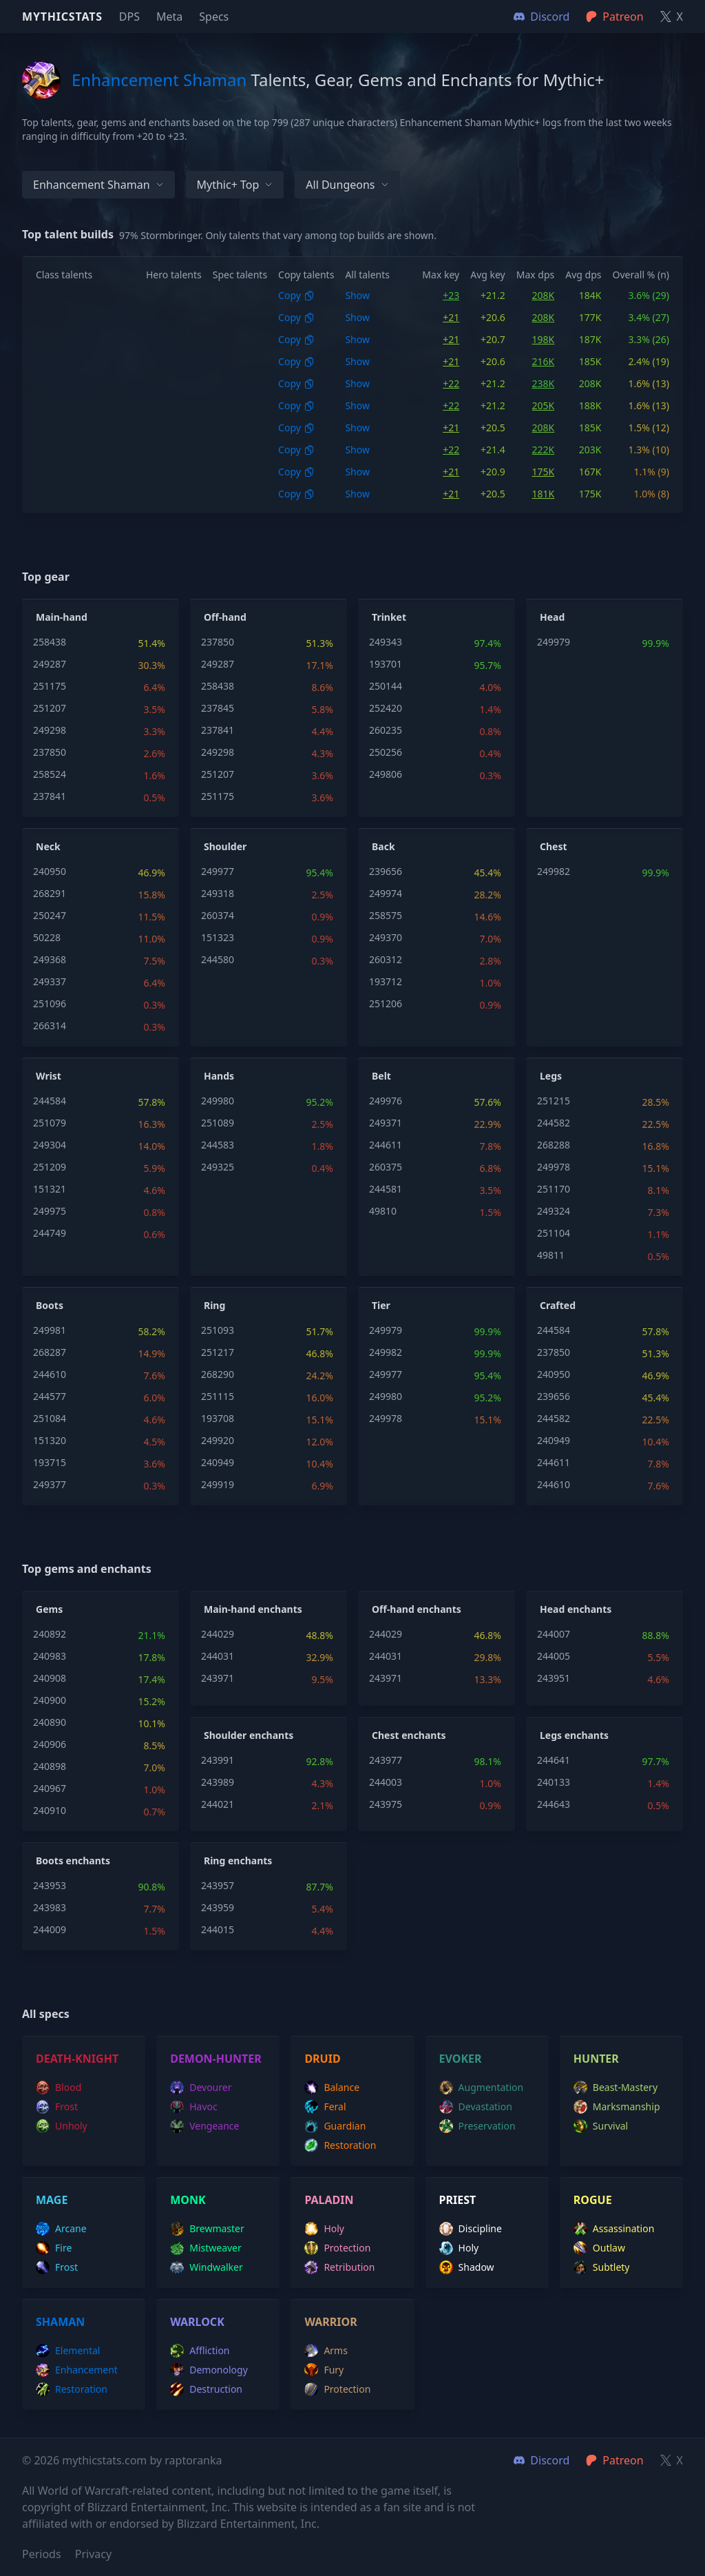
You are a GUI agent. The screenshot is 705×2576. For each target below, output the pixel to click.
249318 (217, 893)
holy (324, 2229)
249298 (49, 729)
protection (337, 2248)
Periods (41, 2554)
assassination (614, 2229)
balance (331, 2087)
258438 (49, 641)
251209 (49, 1166)
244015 (217, 1929)
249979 (553, 641)
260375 (385, 1166)
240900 (49, 1700)
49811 (551, 1254)
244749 (49, 1232)
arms (326, 2351)
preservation (477, 2126)
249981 (49, 1330)
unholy (61, 2126)
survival (601, 2126)
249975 (49, 1210)
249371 (385, 1122)
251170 (553, 1188)
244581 (385, 1188)
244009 (49, 1929)
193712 (385, 981)
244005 (553, 1655)
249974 (385, 893)
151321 (49, 1188)
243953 (49, 1885)
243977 (385, 1759)
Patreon (614, 2460)
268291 (49, 893)
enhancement (77, 2370)
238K (543, 383)
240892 (49, 1633)
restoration (340, 2145)
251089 (217, 1122)
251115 (217, 1396)
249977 (217, 871)
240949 (217, 1462)
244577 (49, 1396)
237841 (49, 796)
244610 (49, 1374)
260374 (217, 915)
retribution (339, 2267)
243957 (217, 1885)
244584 (49, 1100)
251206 (385, 1003)
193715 (49, 1462)
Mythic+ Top (235, 184)
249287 (49, 663)
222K (543, 449)
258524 (49, 774)
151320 (49, 1440)
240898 (49, 1766)
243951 (553, 1677)
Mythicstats (62, 16)
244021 (217, 1804)
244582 (553, 1122)
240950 (49, 871)
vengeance (204, 2126)
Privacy (93, 2554)
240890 (49, 1722)
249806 (385, 774)
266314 (49, 1025)
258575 (385, 915)
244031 (217, 1655)
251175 (49, 685)
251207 (49, 707)
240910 (49, 1810)
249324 (553, 1210)
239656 (385, 871)
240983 (49, 1655)
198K (543, 339)
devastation (475, 2107)
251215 (553, 1100)
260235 (385, 729)
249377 (49, 1484)
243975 (385, 1804)
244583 (217, 1144)
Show (357, 295)
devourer (200, 2087)
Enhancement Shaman (98, 184)
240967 (49, 1788)
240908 (49, 1677)
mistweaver (206, 2248)
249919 (217, 1484)
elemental (68, 2351)
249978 (553, 1166)
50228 (47, 937)
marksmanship (617, 2107)
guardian (335, 2126)
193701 (385, 663)
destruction (206, 2389)
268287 (49, 1352)
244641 (553, 1759)
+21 (451, 317)
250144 (385, 685)
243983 (49, 1907)
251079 (49, 1122)
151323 (217, 937)
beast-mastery (615, 2087)
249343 (385, 641)
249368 (49, 959)
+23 (451, 295)
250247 (49, 915)
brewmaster (207, 2229)
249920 (217, 1440)
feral (325, 2107)
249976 (385, 1100)
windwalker (206, 2267)
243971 (217, 1677)
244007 (553, 1633)
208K (543, 295)
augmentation (481, 2087)
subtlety (602, 2267)
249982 (553, 871)
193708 (217, 1418)
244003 (385, 1782)
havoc (194, 2107)
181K (543, 493)
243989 (217, 1782)
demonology (209, 2370)
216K (543, 361)
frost (57, 2107)
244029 (217, 1633)
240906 (49, 1744)
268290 (217, 1374)
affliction (199, 2351)
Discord (541, 2460)
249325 (217, 1166)
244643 (553, 1804)
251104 (553, 1232)
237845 (217, 707)
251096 (49, 1003)
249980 (217, 1100)
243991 (217, 1759)
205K (543, 405)
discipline (470, 2229)
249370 (385, 937)
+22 (451, 383)
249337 (49, 981)
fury (324, 2370)
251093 (217, 1330)
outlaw (599, 2248)
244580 (217, 959)
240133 (553, 1782)
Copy (296, 295)
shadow (466, 2267)
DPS (129, 16)
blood (58, 2087)
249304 (49, 1144)
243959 (217, 1907)
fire (54, 2248)
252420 (385, 707)
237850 (49, 752)
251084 (49, 1418)
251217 (217, 1352)
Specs (214, 16)
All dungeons (347, 184)
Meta (169, 16)
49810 (383, 1210)
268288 (553, 1144)
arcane (61, 2229)
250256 (385, 752)
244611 (385, 1144)
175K (543, 471)
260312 (385, 959)
